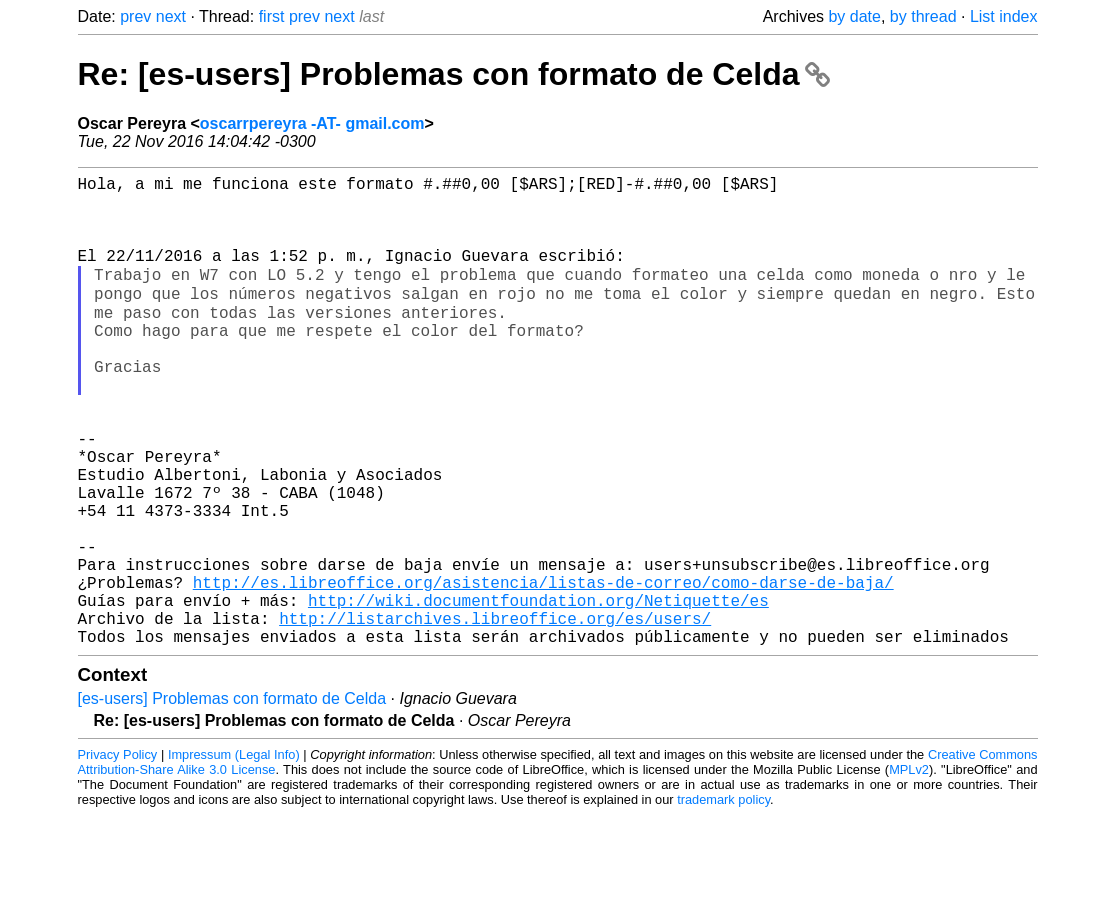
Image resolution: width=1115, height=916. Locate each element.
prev (135, 16)
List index (1004, 16)
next (171, 16)
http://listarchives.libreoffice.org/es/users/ (495, 715)
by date (854, 16)
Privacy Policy (118, 855)
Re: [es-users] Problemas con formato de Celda (454, 74)
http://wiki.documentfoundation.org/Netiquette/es (538, 693)
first (272, 16)
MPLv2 (909, 870)
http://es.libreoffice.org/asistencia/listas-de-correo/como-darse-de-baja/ (543, 671)
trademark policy (723, 900)
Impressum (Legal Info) (234, 855)
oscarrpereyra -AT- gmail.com (312, 123)
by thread (923, 16)
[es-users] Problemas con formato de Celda (232, 799)
